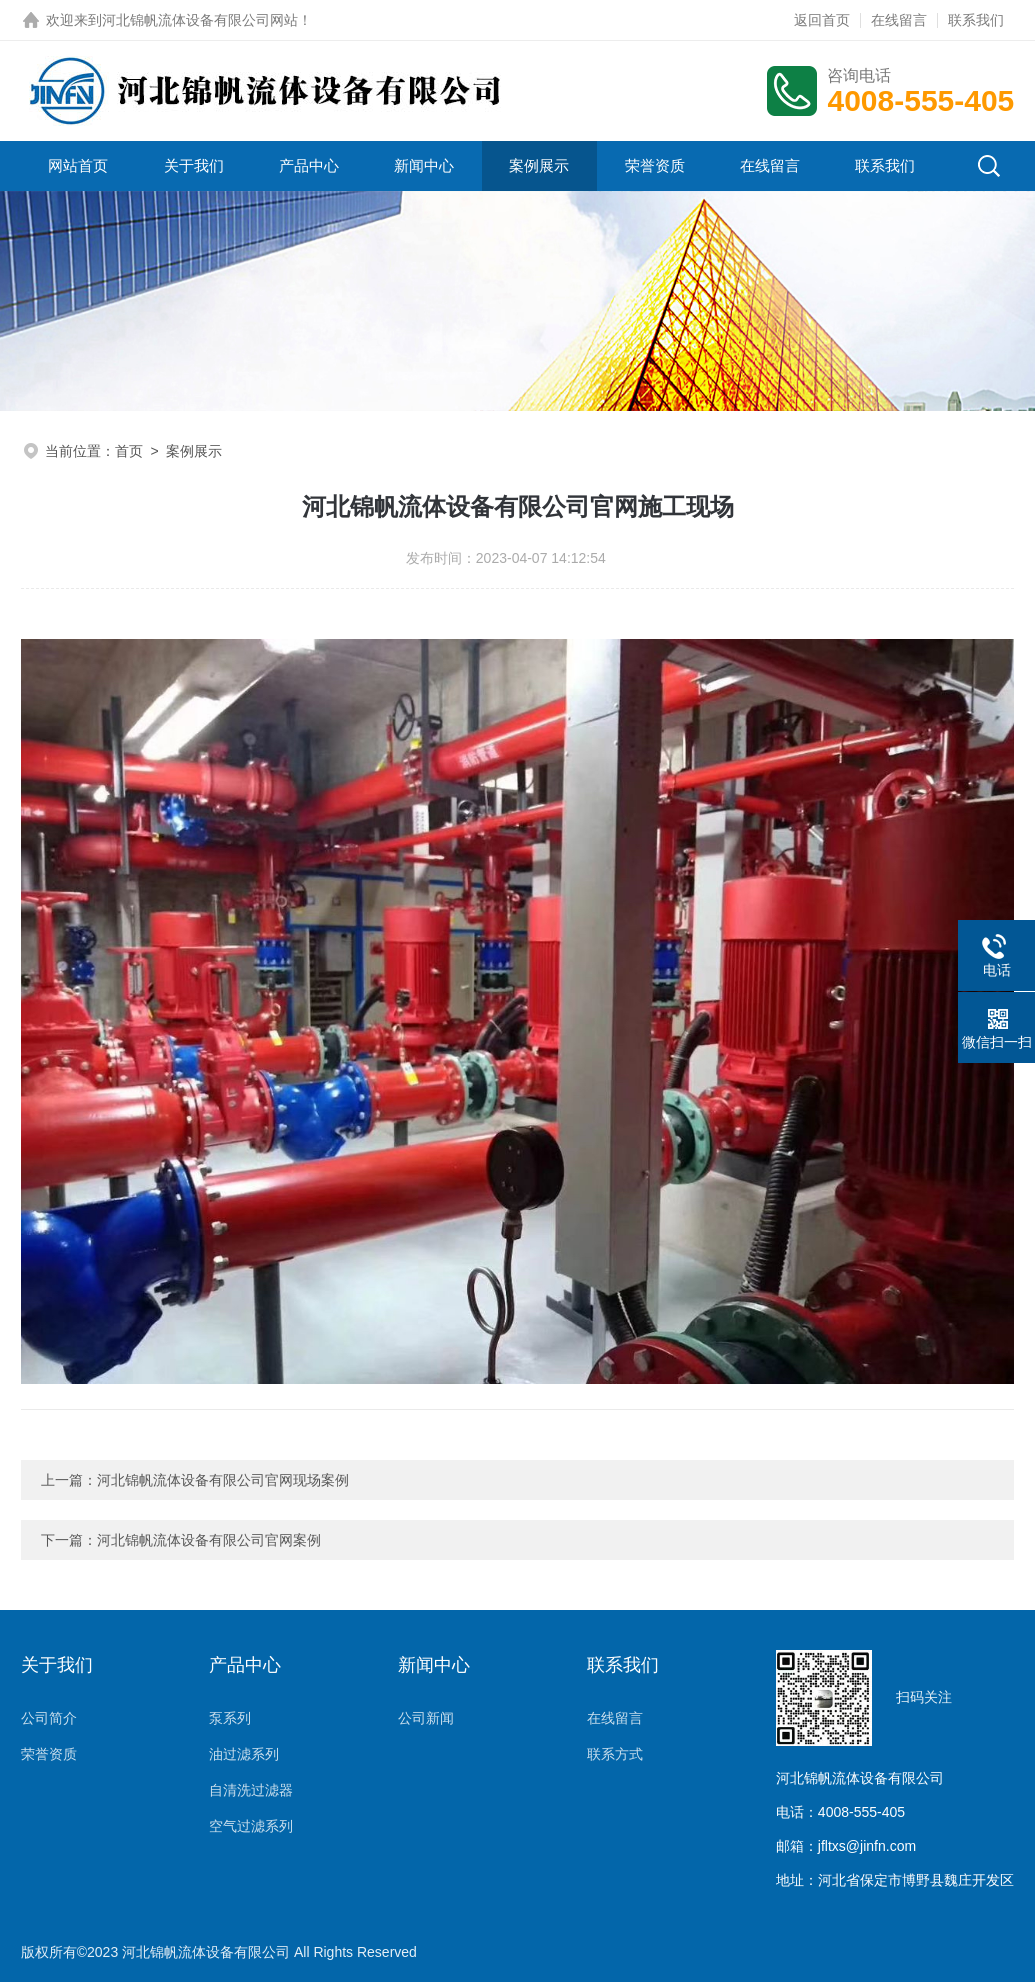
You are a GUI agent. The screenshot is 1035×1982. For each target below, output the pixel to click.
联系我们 (976, 20)
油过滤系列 (244, 1754)
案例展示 (539, 165)
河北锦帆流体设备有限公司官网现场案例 (223, 1480)
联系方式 (615, 1754)
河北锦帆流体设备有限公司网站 (200, 20)
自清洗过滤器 (251, 1790)
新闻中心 (424, 165)
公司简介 (49, 1718)
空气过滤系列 (251, 1826)
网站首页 (78, 165)
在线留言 (899, 20)
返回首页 (822, 20)
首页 (129, 451)
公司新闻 (426, 1718)
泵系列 (230, 1718)
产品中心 (309, 165)
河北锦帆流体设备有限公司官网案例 (209, 1540)
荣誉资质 (655, 165)
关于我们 (194, 165)
